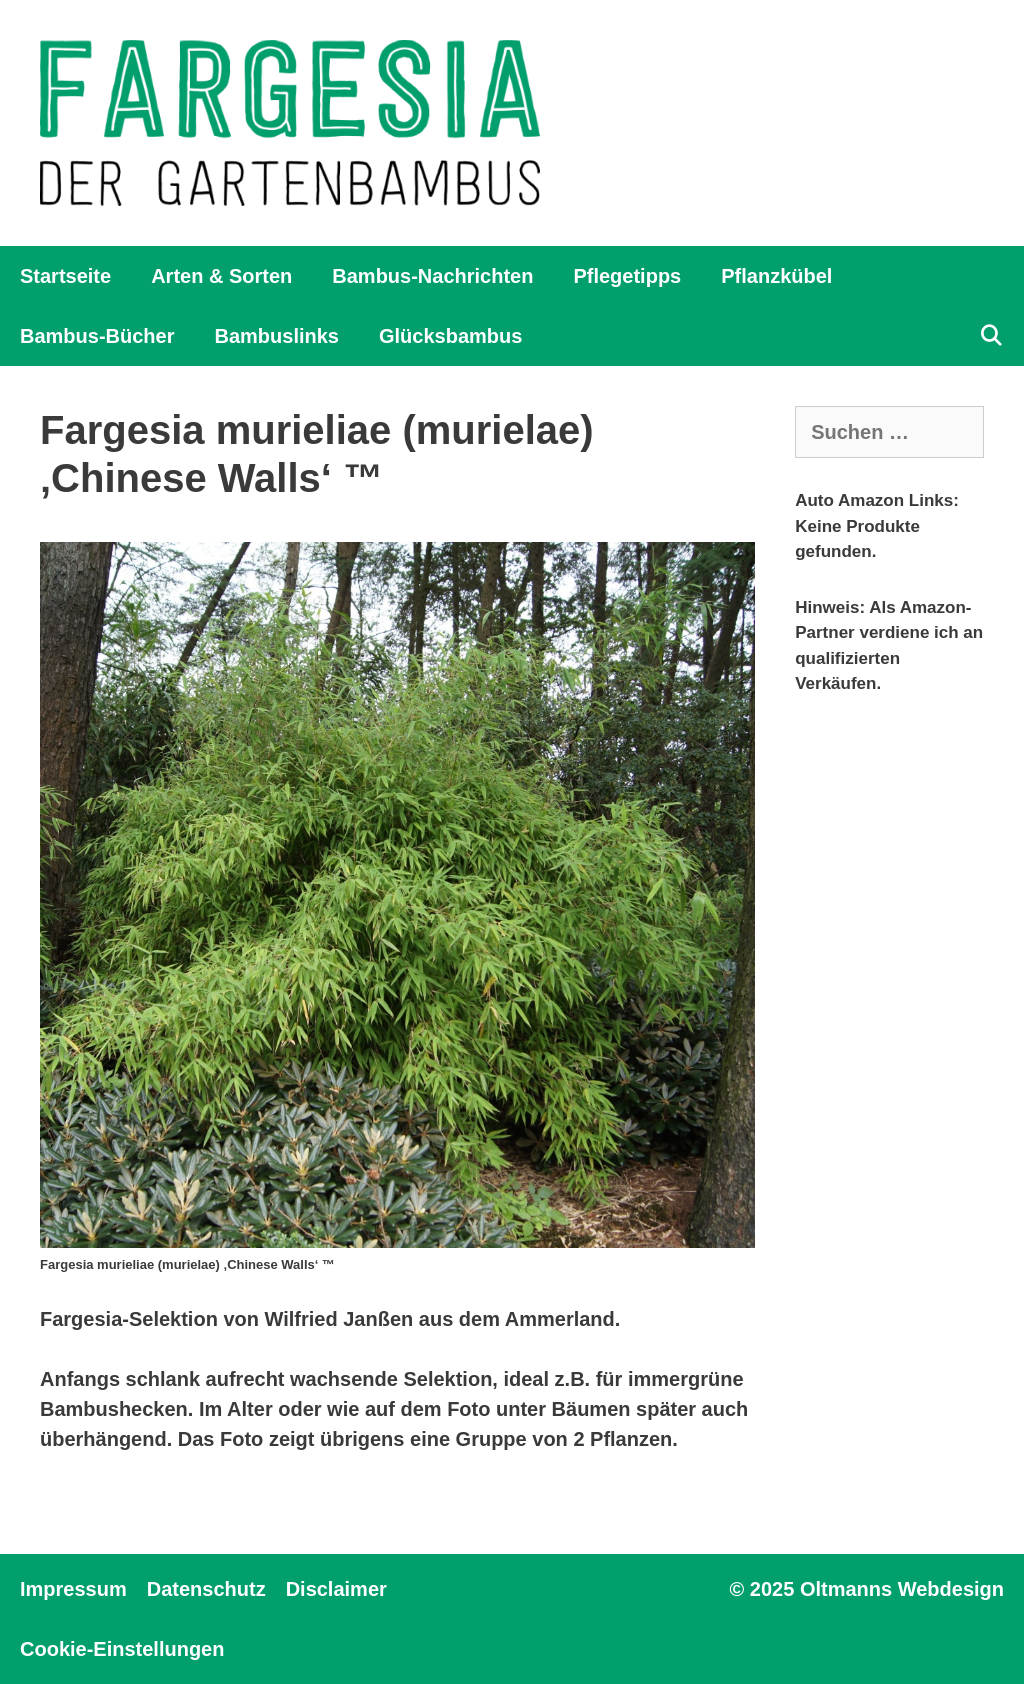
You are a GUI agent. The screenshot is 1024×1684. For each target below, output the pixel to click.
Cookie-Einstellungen (122, 1649)
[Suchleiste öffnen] (991, 336)
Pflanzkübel (776, 276)
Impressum (73, 1589)
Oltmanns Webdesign (902, 1589)
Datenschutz (206, 1589)
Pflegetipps (627, 276)
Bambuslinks (276, 336)
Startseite (65, 276)
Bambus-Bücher (97, 336)
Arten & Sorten (221, 276)
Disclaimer (336, 1589)
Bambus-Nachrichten (432, 276)
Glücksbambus (450, 336)
